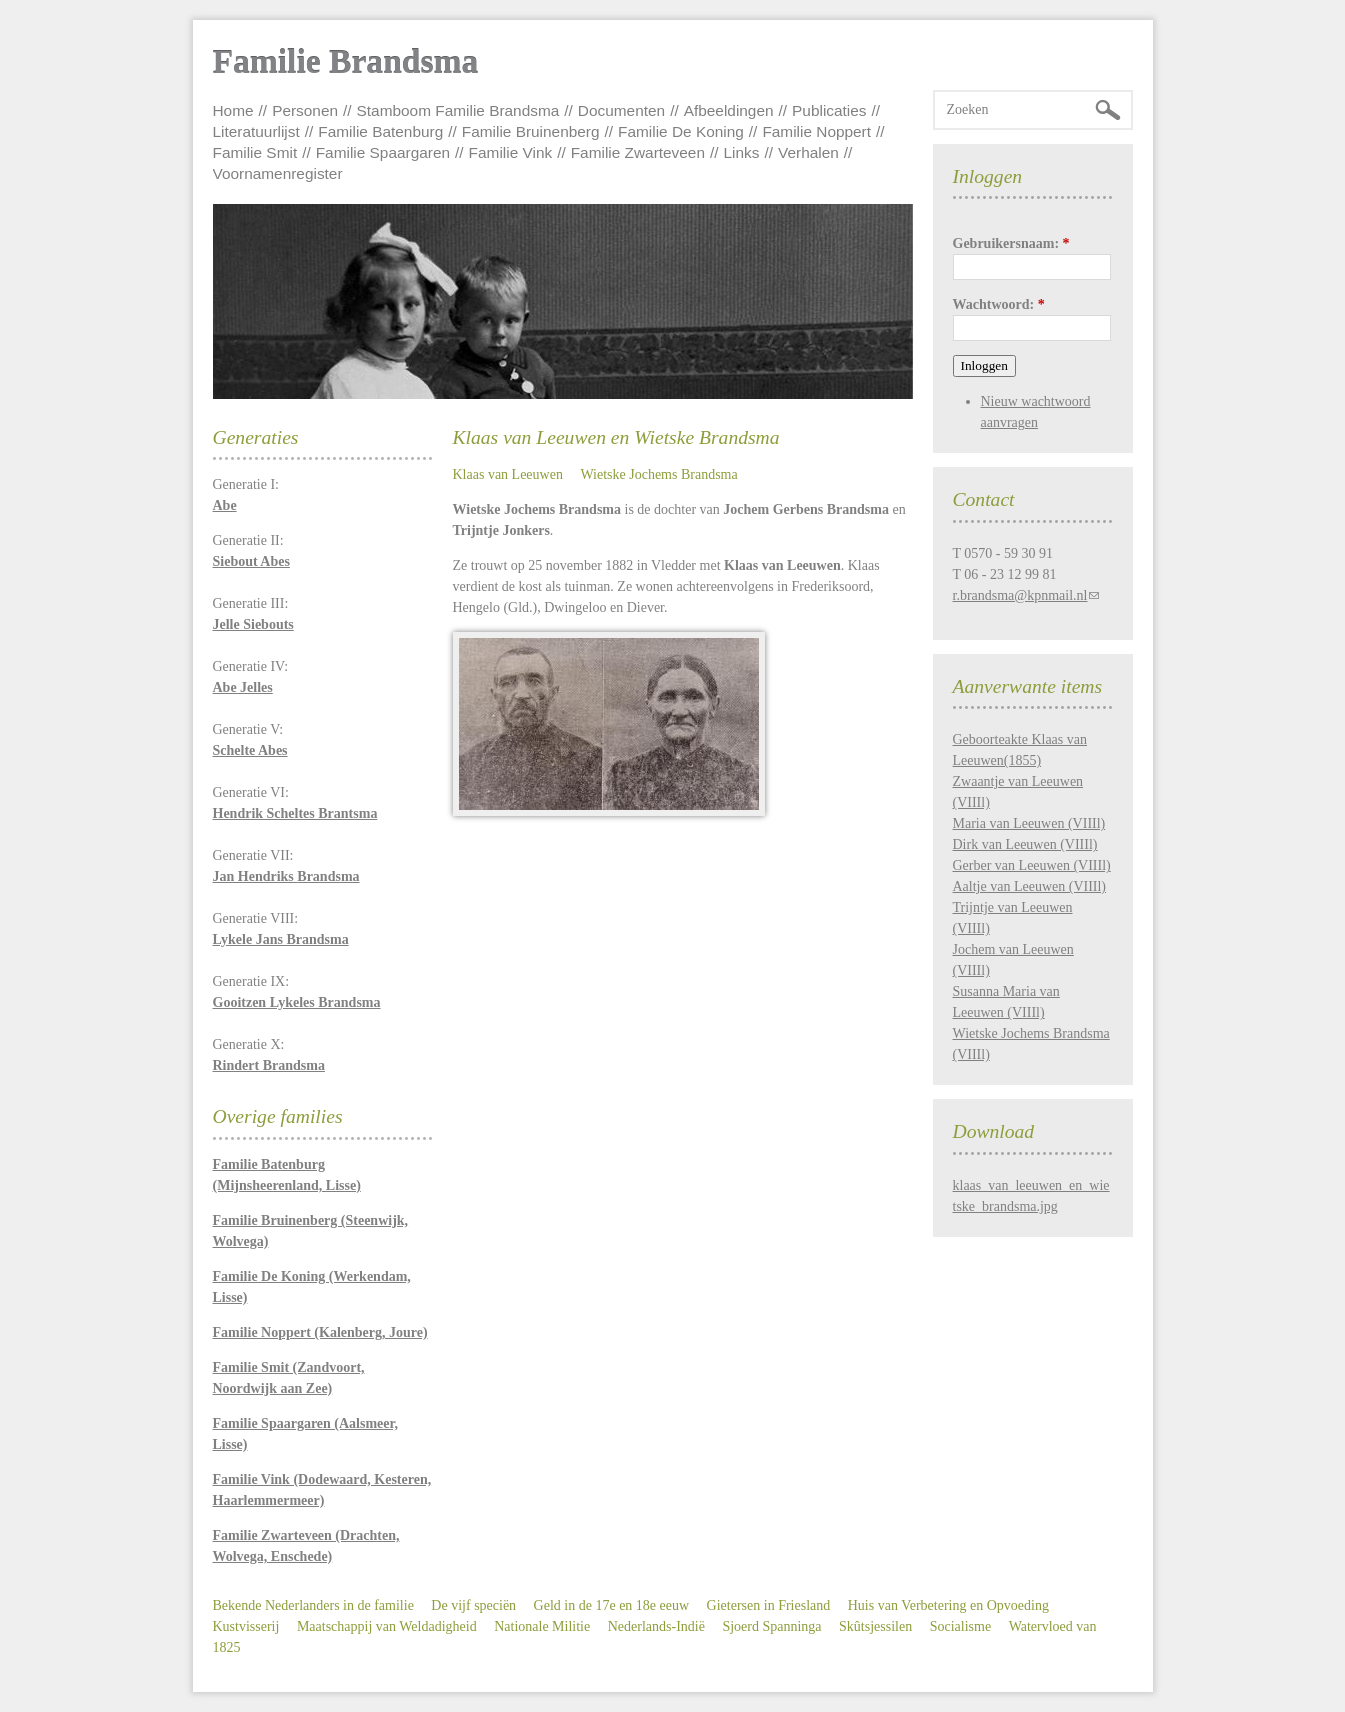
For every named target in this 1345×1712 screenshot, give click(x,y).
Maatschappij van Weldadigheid (387, 1626)
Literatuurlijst (256, 131)
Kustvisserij (246, 1626)
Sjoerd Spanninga (771, 1626)
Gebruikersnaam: (1011, 243)
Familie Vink (511, 152)
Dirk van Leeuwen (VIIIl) (1025, 844)
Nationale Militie (542, 1626)
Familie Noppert (816, 131)
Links (742, 152)
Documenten (621, 110)
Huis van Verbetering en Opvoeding (948, 1605)
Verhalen (808, 152)
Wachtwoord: (999, 304)
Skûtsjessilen (875, 1626)
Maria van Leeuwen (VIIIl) (1029, 823)
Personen (305, 110)
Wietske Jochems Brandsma (658, 474)
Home (233, 110)
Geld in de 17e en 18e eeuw (612, 1605)
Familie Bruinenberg (531, 131)
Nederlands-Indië (656, 1626)
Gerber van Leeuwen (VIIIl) (1032, 865)
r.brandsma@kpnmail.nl (1020, 595)
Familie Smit (255, 152)
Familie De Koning (681, 131)
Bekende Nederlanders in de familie (313, 1605)
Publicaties (829, 110)
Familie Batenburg (380, 131)
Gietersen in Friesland (769, 1605)
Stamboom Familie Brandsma (458, 110)
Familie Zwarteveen (638, 152)
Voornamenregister (278, 173)
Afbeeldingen (729, 110)
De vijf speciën (473, 1605)
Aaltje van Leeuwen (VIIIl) (1030, 886)
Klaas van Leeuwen (508, 474)
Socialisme (960, 1626)
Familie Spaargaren (383, 152)
